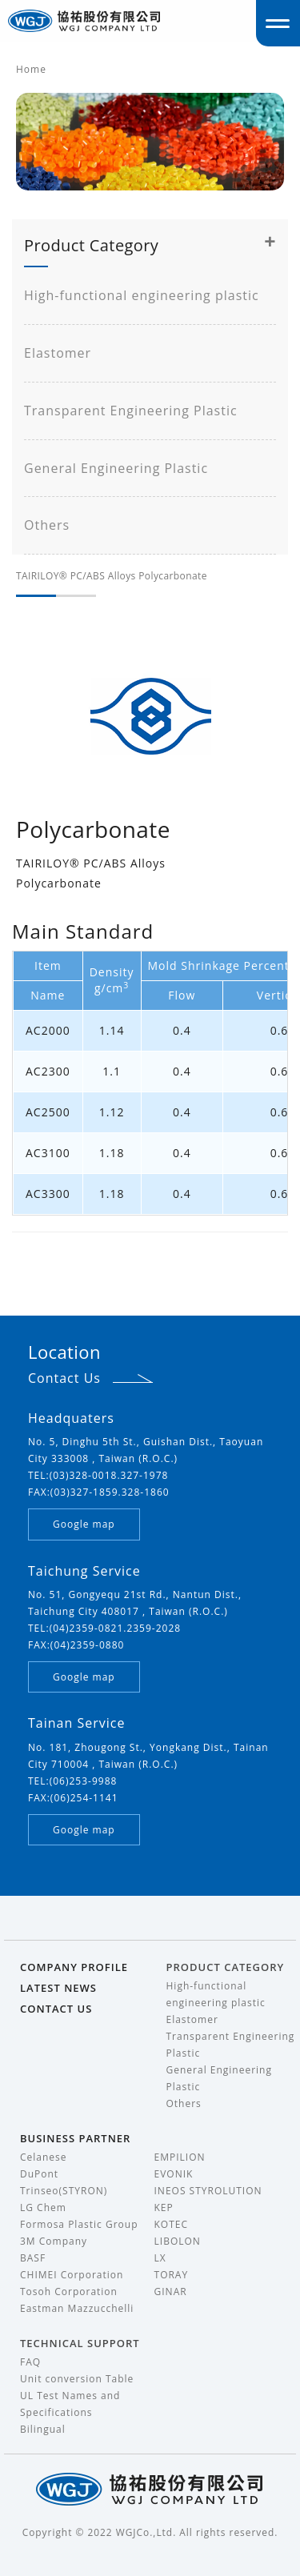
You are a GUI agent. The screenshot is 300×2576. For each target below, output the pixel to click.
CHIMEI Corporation (71, 2275)
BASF (33, 2258)
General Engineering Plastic (116, 468)
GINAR (170, 2291)
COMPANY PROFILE (74, 1967)
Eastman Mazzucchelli (77, 2308)
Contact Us (64, 1378)
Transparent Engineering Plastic (131, 410)
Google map (84, 1524)
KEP (164, 2207)
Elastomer (57, 353)
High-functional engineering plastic (141, 295)
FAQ (30, 2362)
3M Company (53, 2241)
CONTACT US (56, 2008)
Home (31, 69)
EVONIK (174, 2174)
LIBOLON (177, 2241)
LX (160, 2258)
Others (47, 525)
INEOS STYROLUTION (208, 2190)
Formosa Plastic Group (79, 2224)
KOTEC (171, 2224)
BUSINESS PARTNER (75, 2138)
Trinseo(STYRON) (63, 2190)
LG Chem (43, 2207)
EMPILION (180, 2157)
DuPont (39, 2174)
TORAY (171, 2275)
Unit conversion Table (77, 2379)
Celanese (43, 2157)
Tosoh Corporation (69, 2291)
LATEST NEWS (58, 1988)
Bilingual (43, 2429)
